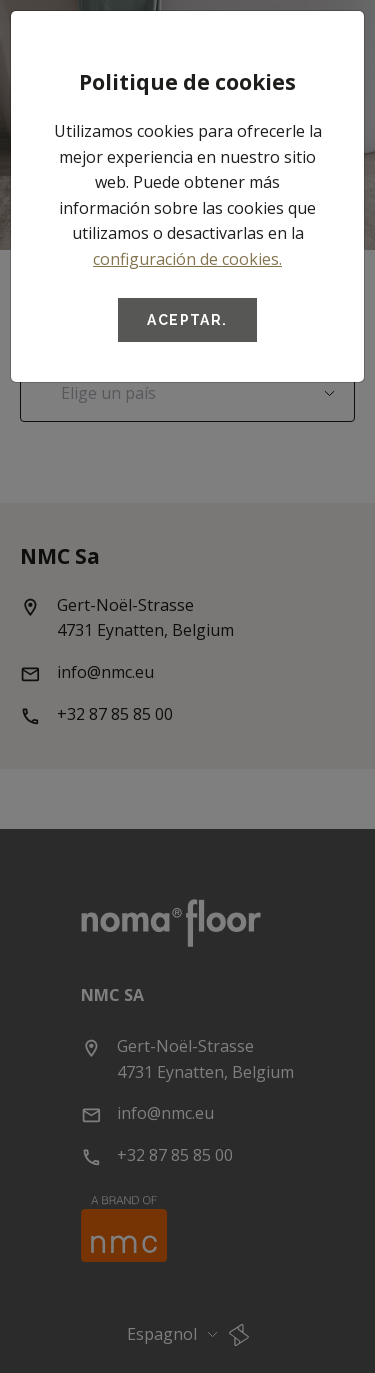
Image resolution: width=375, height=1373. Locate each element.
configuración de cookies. (187, 259)
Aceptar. (187, 320)
